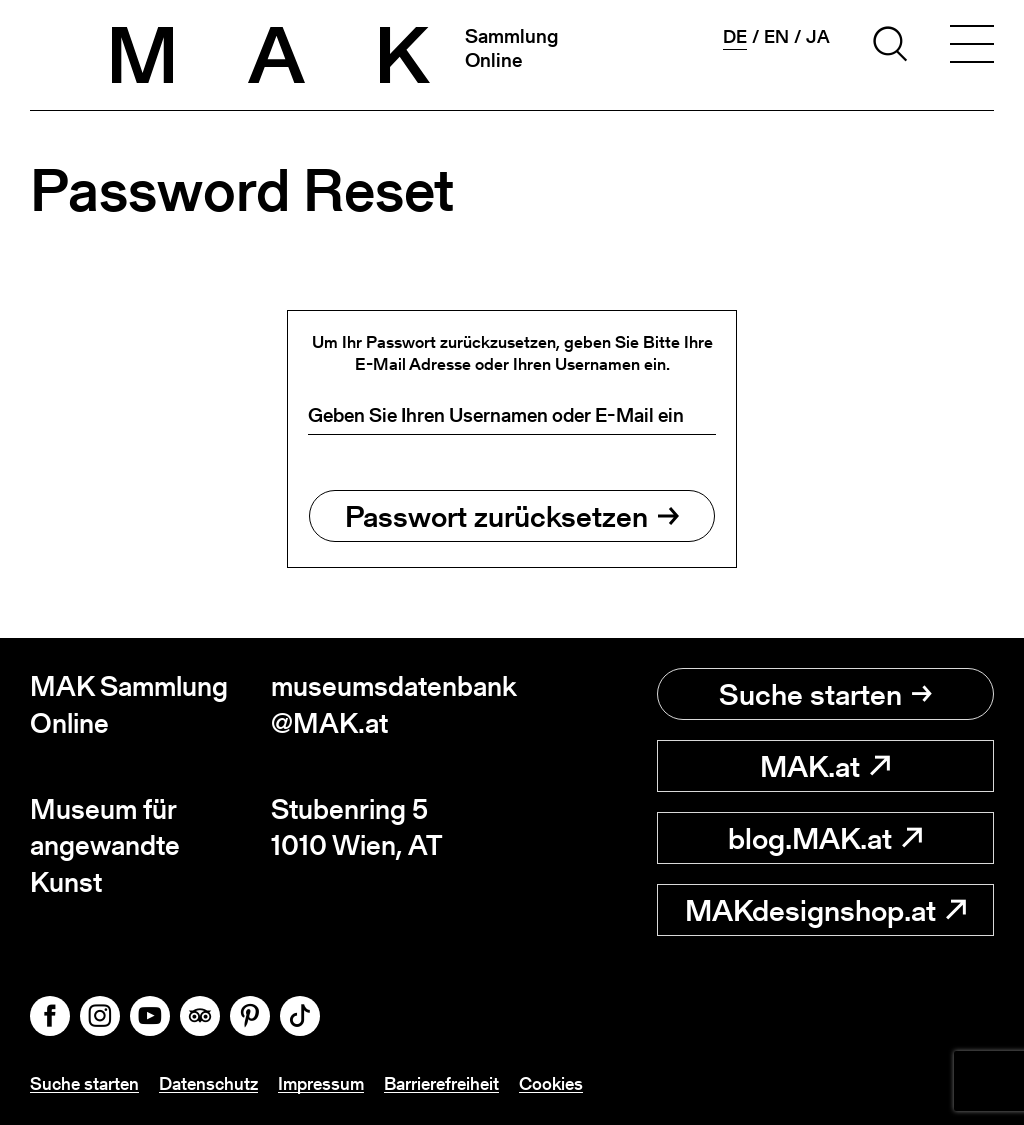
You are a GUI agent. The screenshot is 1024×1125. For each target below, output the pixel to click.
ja (818, 37)
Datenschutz (208, 1083)
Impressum (321, 1083)
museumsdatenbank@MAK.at (391, 704)
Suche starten (825, 694)
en (776, 37)
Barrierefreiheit (441, 1083)
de (735, 37)
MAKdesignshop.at (825, 910)
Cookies (551, 1083)
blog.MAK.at (825, 838)
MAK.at (825, 766)
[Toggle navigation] (972, 47)
